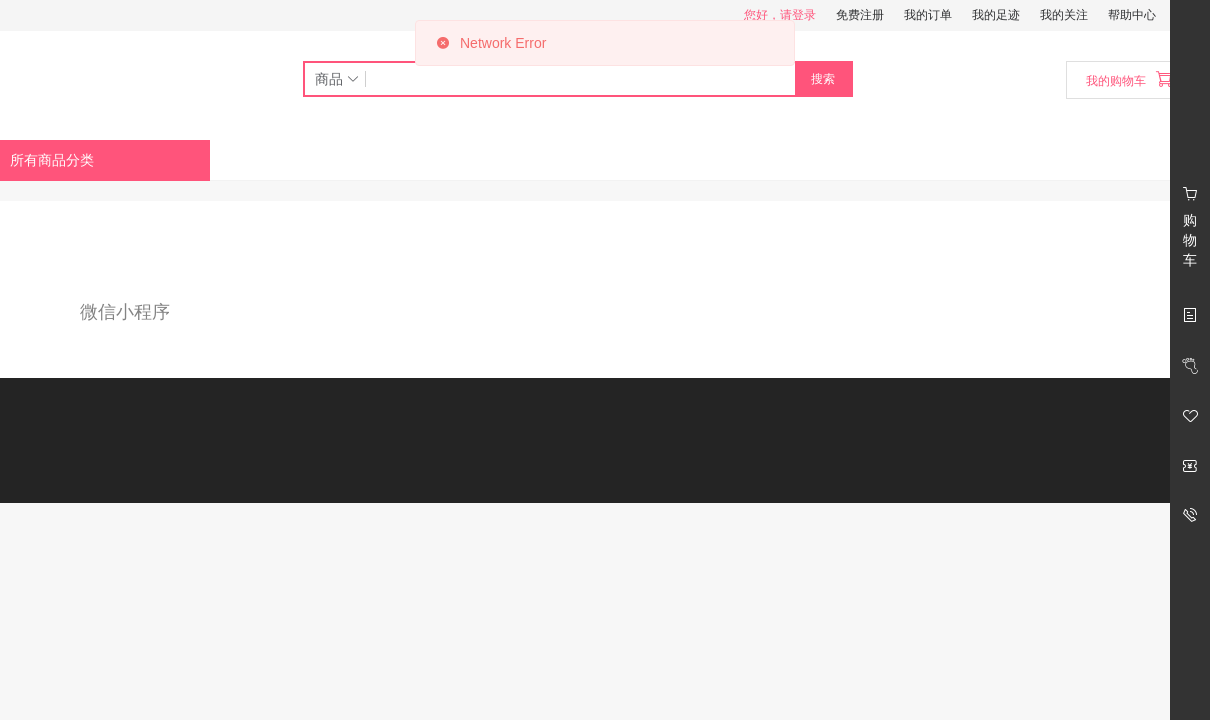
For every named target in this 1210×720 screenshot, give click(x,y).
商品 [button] (338, 79)
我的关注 (1064, 15)
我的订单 (928, 15)
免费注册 (860, 15)
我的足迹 (996, 15)
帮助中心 (1132, 15)
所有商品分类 (52, 160)
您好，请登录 (780, 15)
